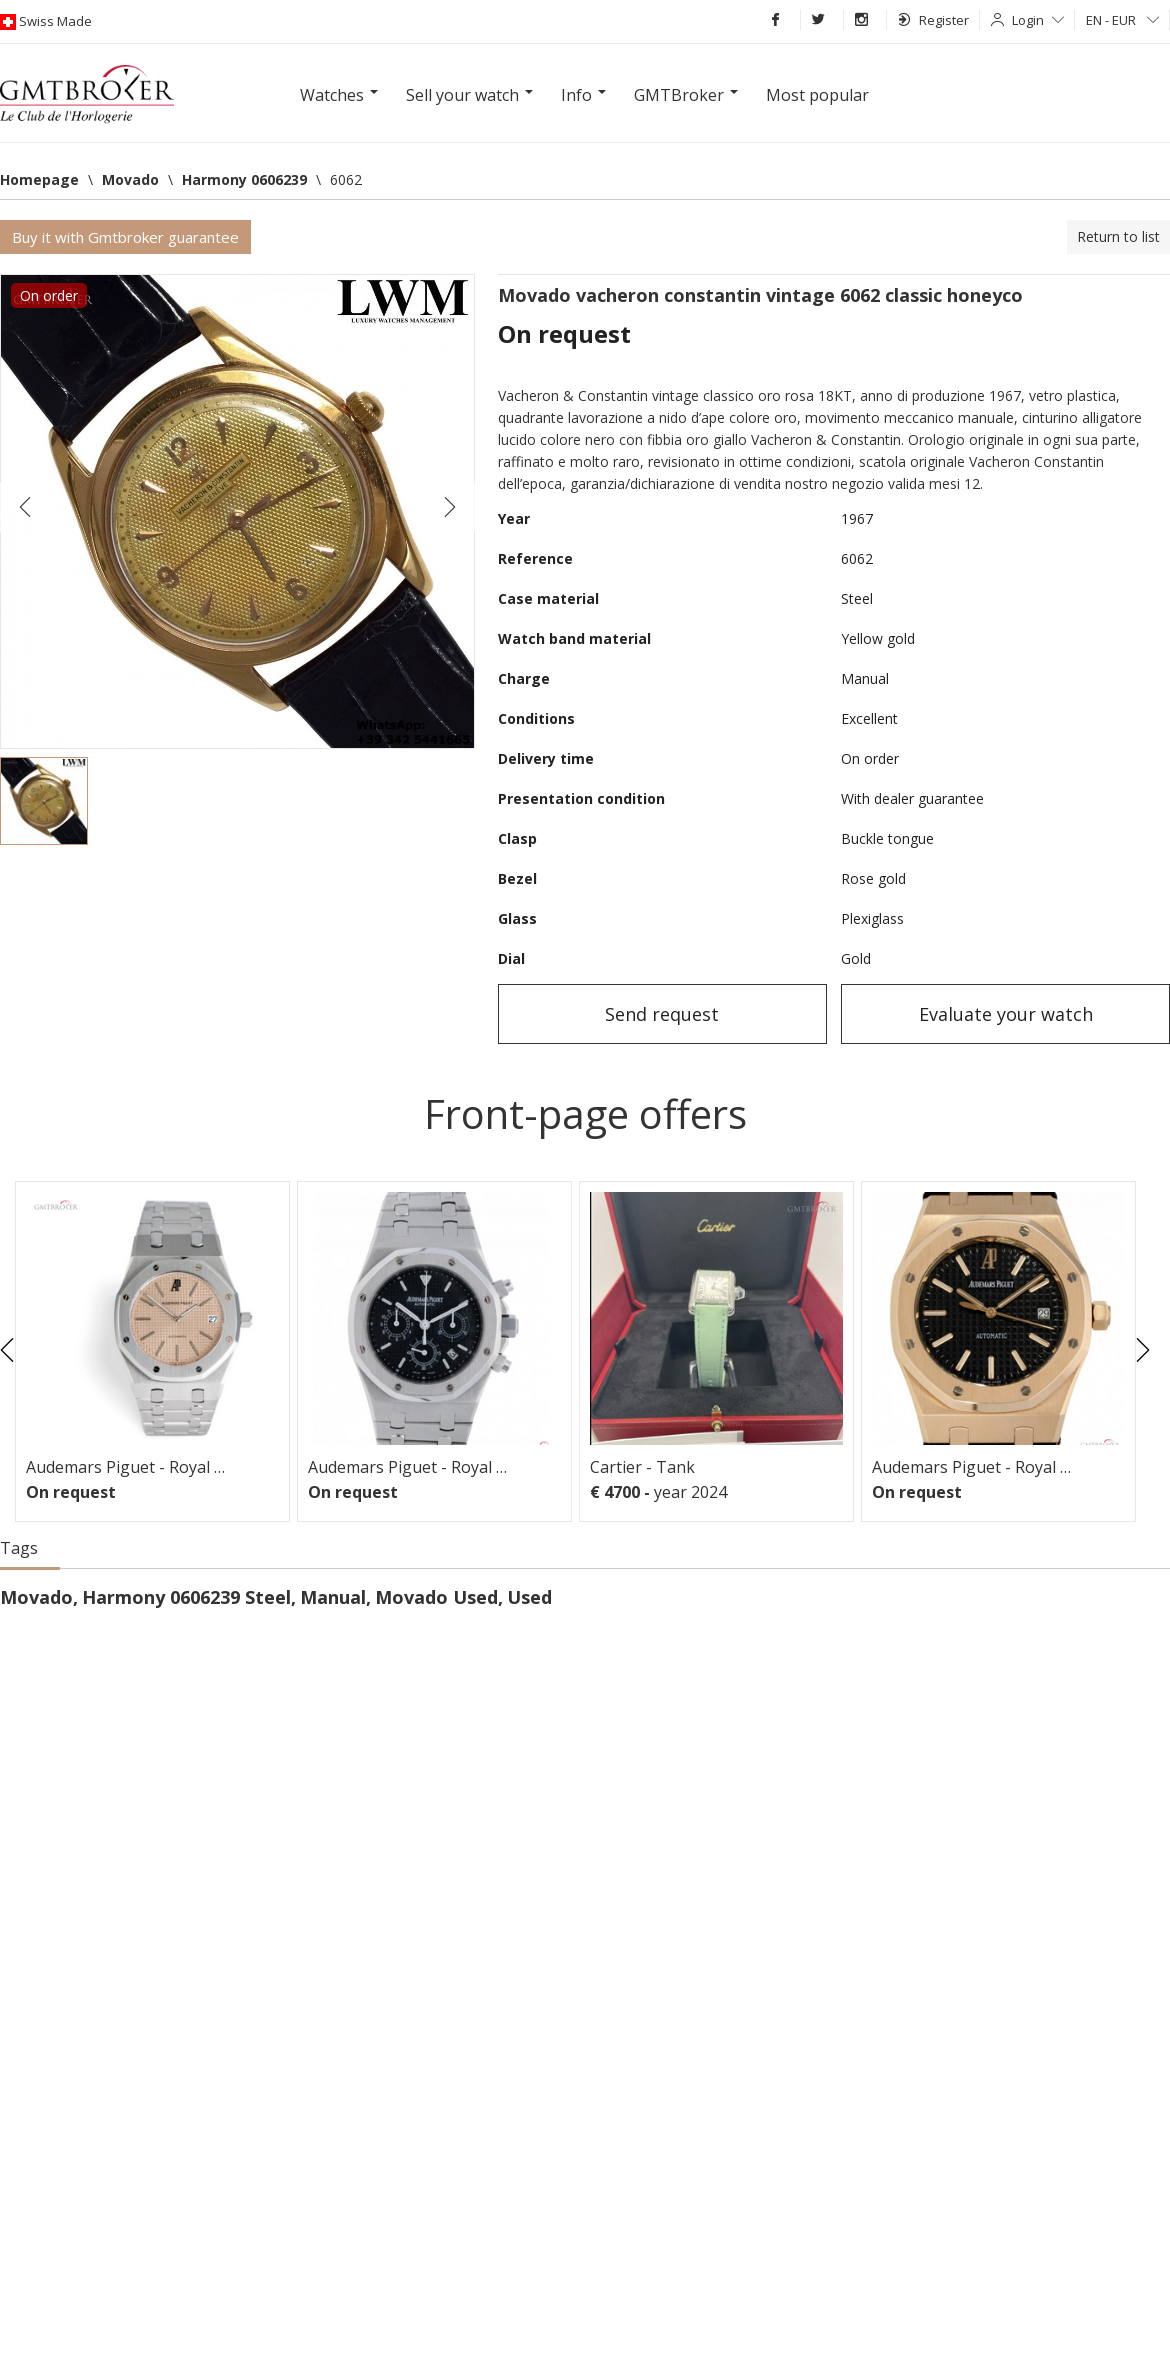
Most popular (817, 95)
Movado (36, 1597)
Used (529, 1597)
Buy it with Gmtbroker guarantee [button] (125, 237)
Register (933, 20)
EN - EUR (1122, 20)
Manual (333, 1597)
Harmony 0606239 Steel (186, 1597)
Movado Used (436, 1597)
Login (1038, 20)
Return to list (1118, 236)
